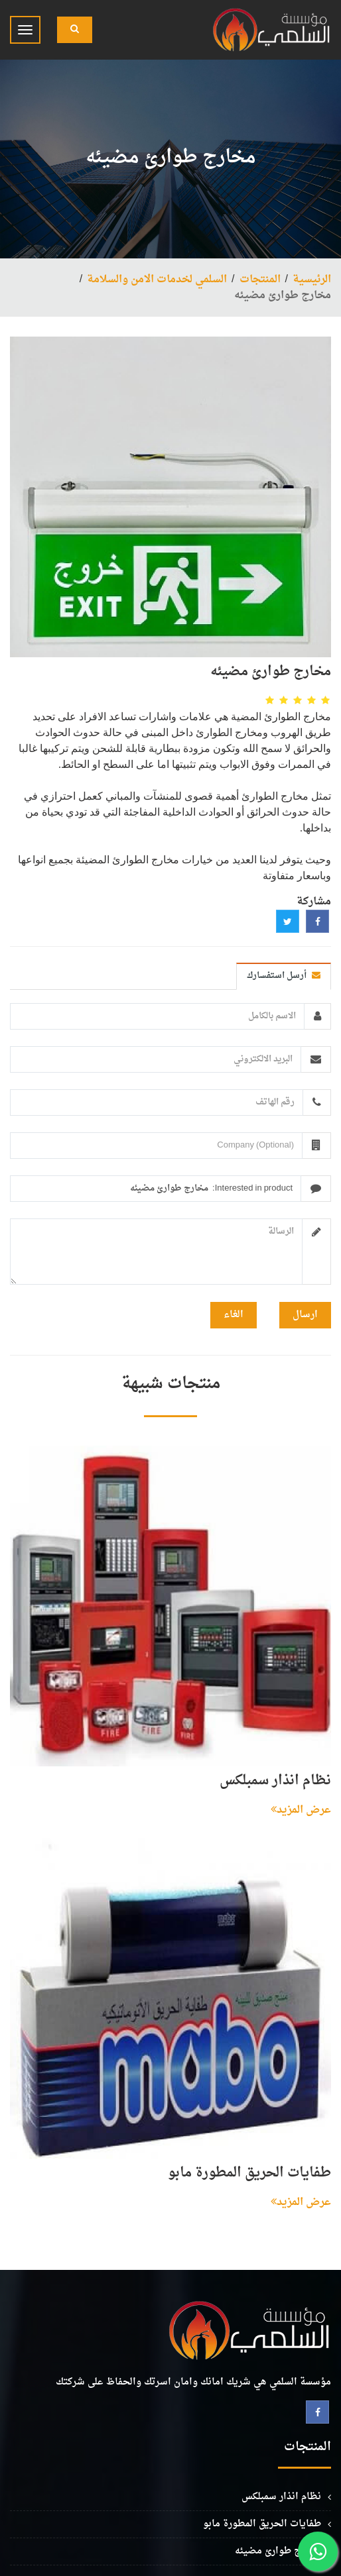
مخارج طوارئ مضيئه (278, 2551)
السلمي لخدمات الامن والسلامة (157, 280)
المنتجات (260, 280)
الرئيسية (312, 280)
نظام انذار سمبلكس (275, 1781)
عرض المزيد (301, 1810)
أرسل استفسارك (283, 975)
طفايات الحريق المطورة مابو (249, 2173)
